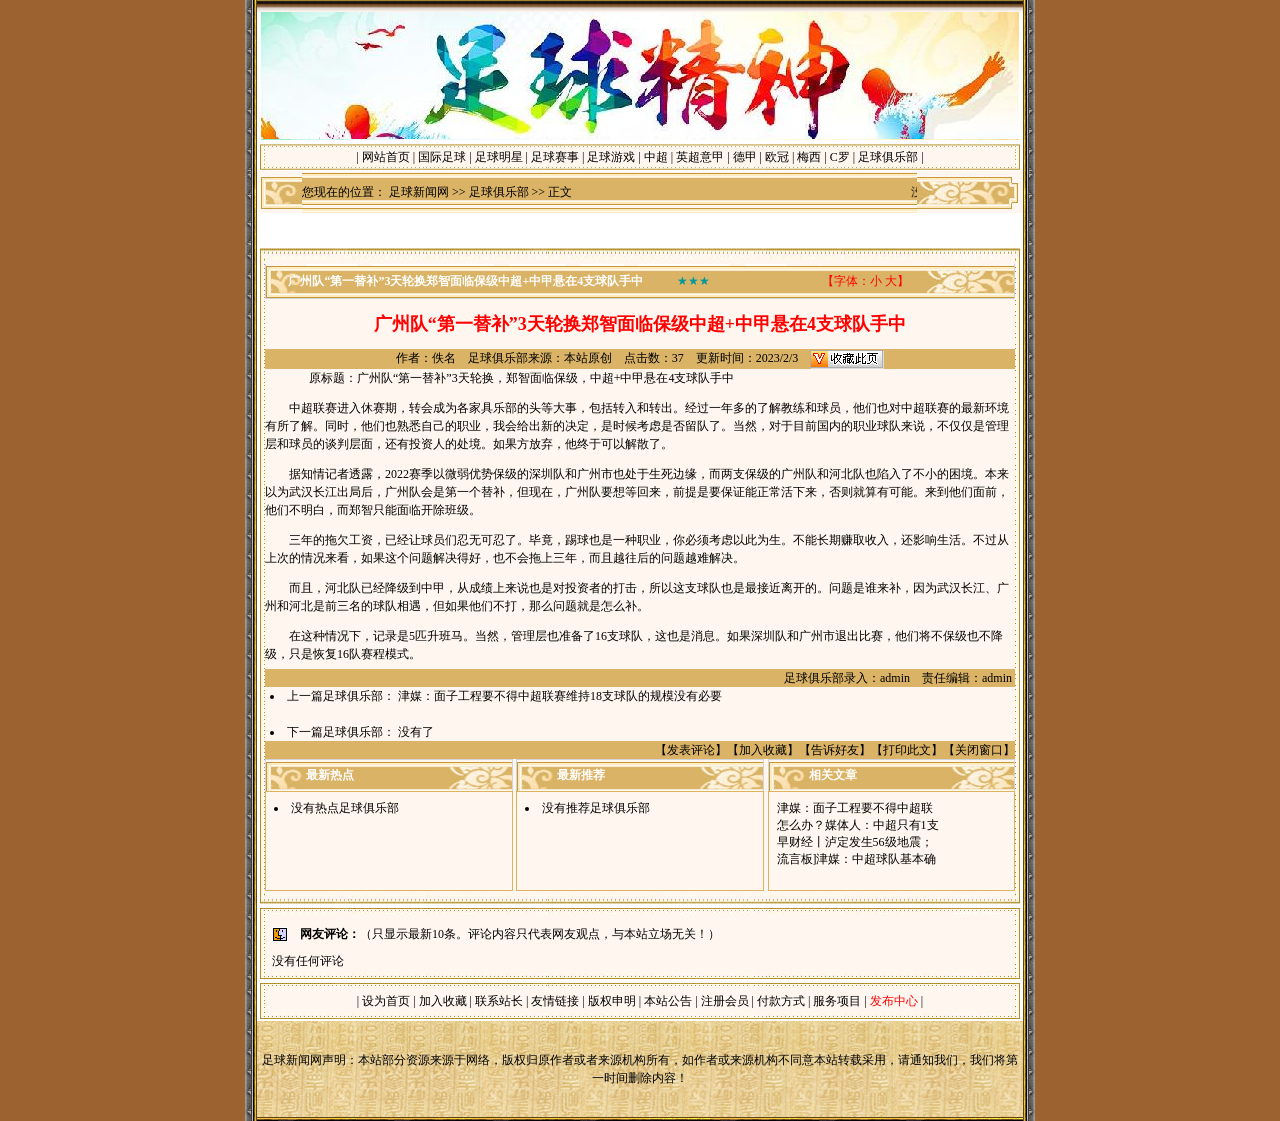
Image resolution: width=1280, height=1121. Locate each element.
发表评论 (691, 750)
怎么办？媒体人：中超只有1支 (858, 825)
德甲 (745, 157)
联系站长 (499, 1001)
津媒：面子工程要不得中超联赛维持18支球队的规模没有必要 (560, 696)
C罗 (840, 157)
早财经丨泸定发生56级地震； (855, 842)
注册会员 (726, 1001)
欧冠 (777, 157)
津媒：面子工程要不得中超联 (855, 808)
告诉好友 (835, 750)
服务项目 (835, 1001)
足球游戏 (611, 157)
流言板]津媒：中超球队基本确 (857, 859)
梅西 (809, 157)
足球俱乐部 (888, 157)
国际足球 (442, 157)
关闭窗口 (979, 750)
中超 (656, 157)
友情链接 (555, 1001)
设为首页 (386, 1001)
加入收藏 (763, 750)
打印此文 (907, 750)
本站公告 (668, 1001)
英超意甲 (700, 157)
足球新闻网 (419, 192)
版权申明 (612, 1001)
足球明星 (499, 157)
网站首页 (386, 157)
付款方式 (782, 1001)
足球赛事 (555, 157)
